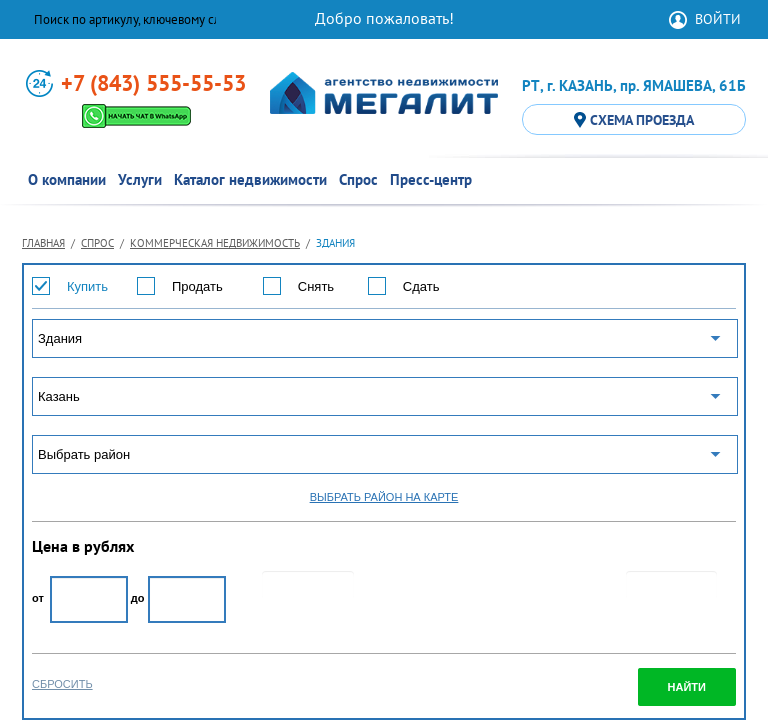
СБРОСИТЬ (62, 684)
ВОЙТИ (718, 19)
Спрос (97, 243)
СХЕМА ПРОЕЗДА (634, 120)
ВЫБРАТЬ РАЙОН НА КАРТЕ (384, 497)
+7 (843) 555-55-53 (153, 83)
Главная (43, 243)
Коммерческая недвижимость (215, 243)
